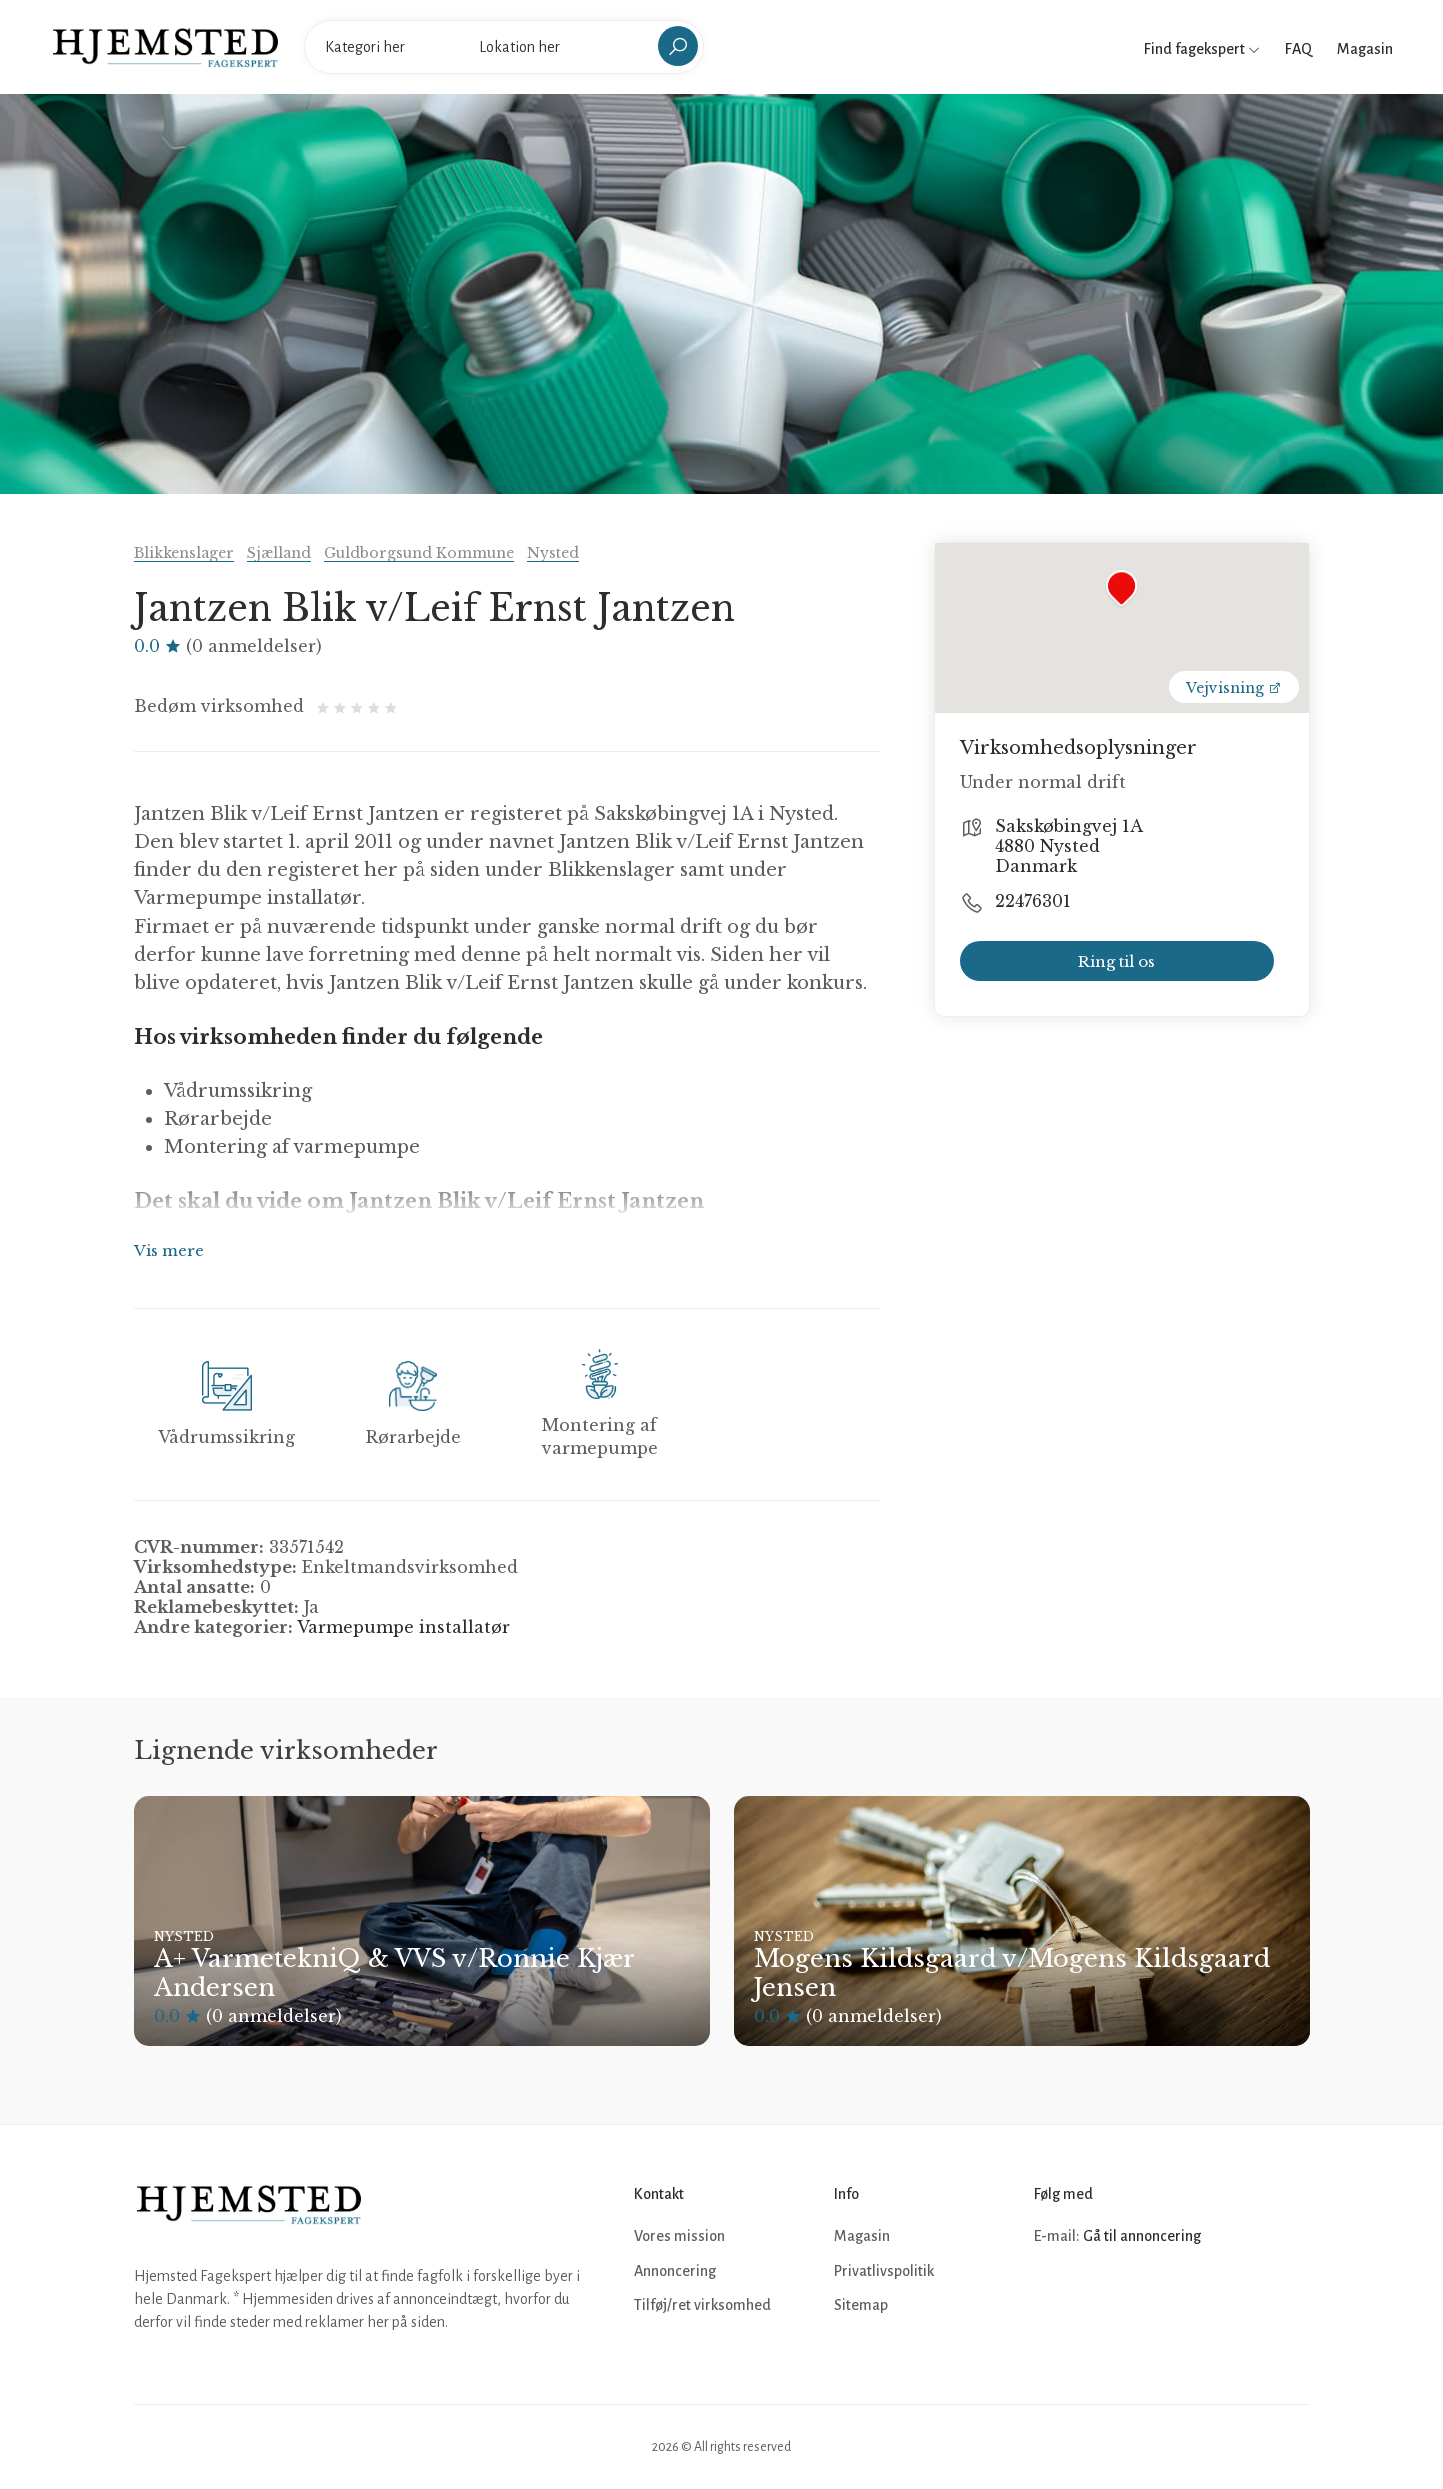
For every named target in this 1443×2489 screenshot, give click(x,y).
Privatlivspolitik (884, 2271)
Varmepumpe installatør (403, 1627)
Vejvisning (1234, 688)
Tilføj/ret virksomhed (702, 2305)
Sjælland (279, 553)
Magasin (1365, 49)
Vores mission (679, 2236)
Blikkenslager (184, 553)
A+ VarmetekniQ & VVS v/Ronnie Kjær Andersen (394, 1973)
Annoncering (675, 2271)
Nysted (553, 553)
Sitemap (861, 2305)
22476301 (1033, 901)
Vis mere (169, 1250)
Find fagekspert (1202, 49)
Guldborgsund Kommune (419, 553)
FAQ (1298, 49)
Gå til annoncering (1142, 2236)
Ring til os (1116, 961)
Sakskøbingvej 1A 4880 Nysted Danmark (1069, 846)
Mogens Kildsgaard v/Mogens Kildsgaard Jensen (1012, 1973)
